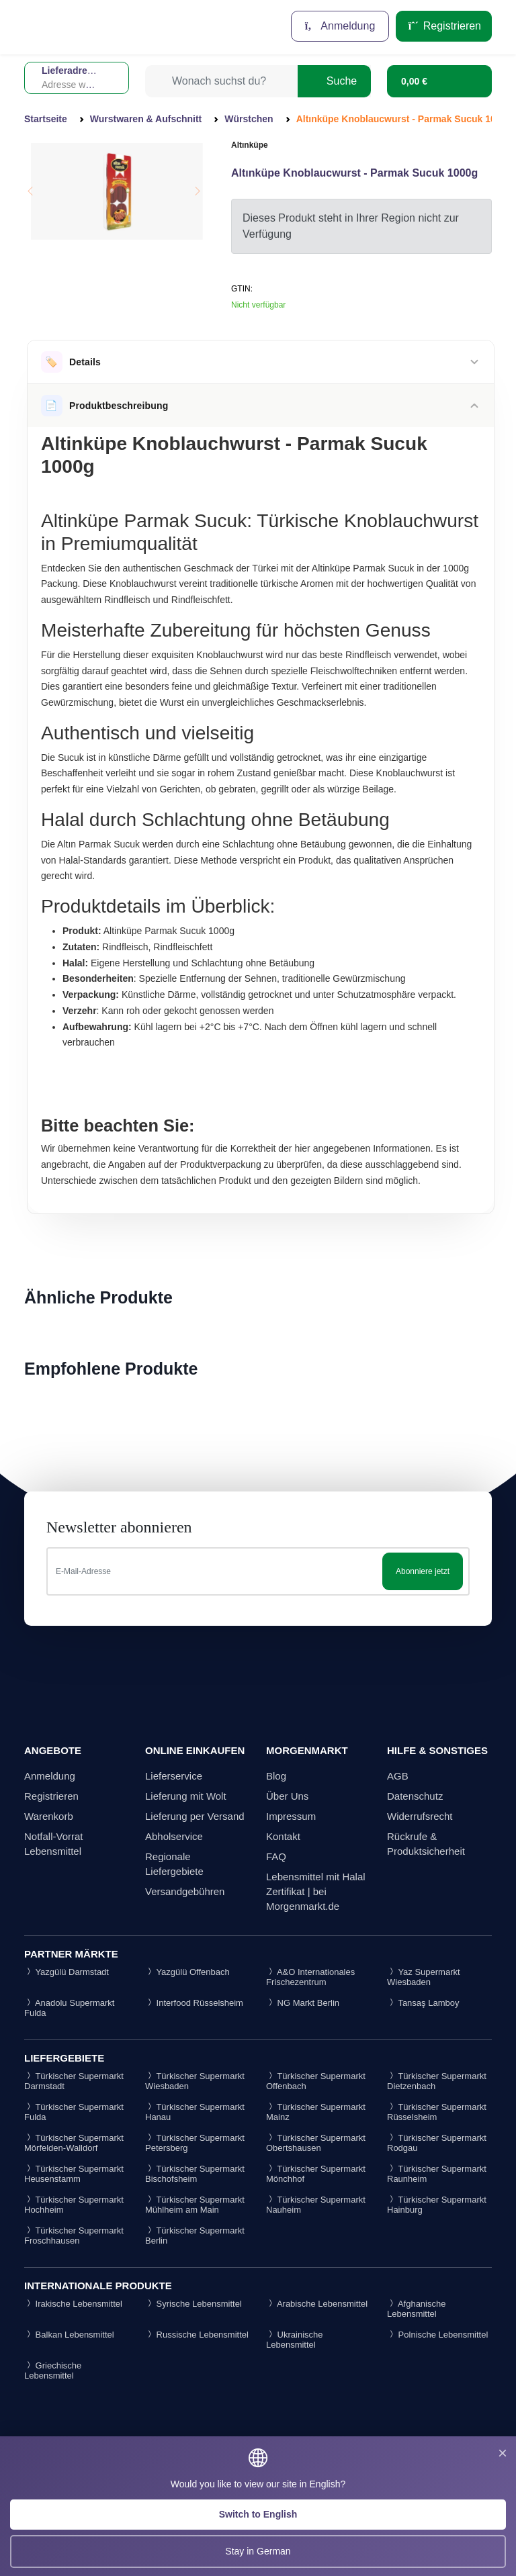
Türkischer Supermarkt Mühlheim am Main (195, 2205)
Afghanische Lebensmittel (416, 2309)
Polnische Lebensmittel (437, 2335)
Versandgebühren (184, 1891)
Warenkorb (48, 1816)
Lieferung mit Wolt (185, 1796)
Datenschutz (415, 1796)
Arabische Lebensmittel (317, 2304)
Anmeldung (340, 26)
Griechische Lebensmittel (52, 2370)
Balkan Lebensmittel (69, 2335)
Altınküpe (249, 145)
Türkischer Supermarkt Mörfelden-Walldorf (74, 2143)
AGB (397, 1776)
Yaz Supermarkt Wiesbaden (423, 1977)
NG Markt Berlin (302, 2003)
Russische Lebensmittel (197, 2335)
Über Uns (287, 1796)
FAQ (276, 1856)
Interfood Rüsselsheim (194, 2003)
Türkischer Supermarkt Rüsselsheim (436, 2112)
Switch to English (258, 2514)
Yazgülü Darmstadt (66, 1972)
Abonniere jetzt (422, 1571)
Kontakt (283, 1836)
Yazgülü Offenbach (187, 1972)
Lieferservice (173, 1776)
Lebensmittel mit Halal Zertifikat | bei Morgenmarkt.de (316, 1891)
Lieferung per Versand (195, 1816)
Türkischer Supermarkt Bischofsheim (195, 2174)
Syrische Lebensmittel (193, 2304)
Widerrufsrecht (420, 1816)
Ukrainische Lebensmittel (294, 2340)
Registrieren (443, 26)
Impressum (291, 1816)
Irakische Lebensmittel (73, 2304)
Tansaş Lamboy (423, 2003)
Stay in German (257, 2551)
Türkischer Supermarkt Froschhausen (74, 2235)
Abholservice (174, 1836)
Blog (276, 1776)
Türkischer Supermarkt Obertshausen (316, 2143)
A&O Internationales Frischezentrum (310, 1977)
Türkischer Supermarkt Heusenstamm (74, 2174)
